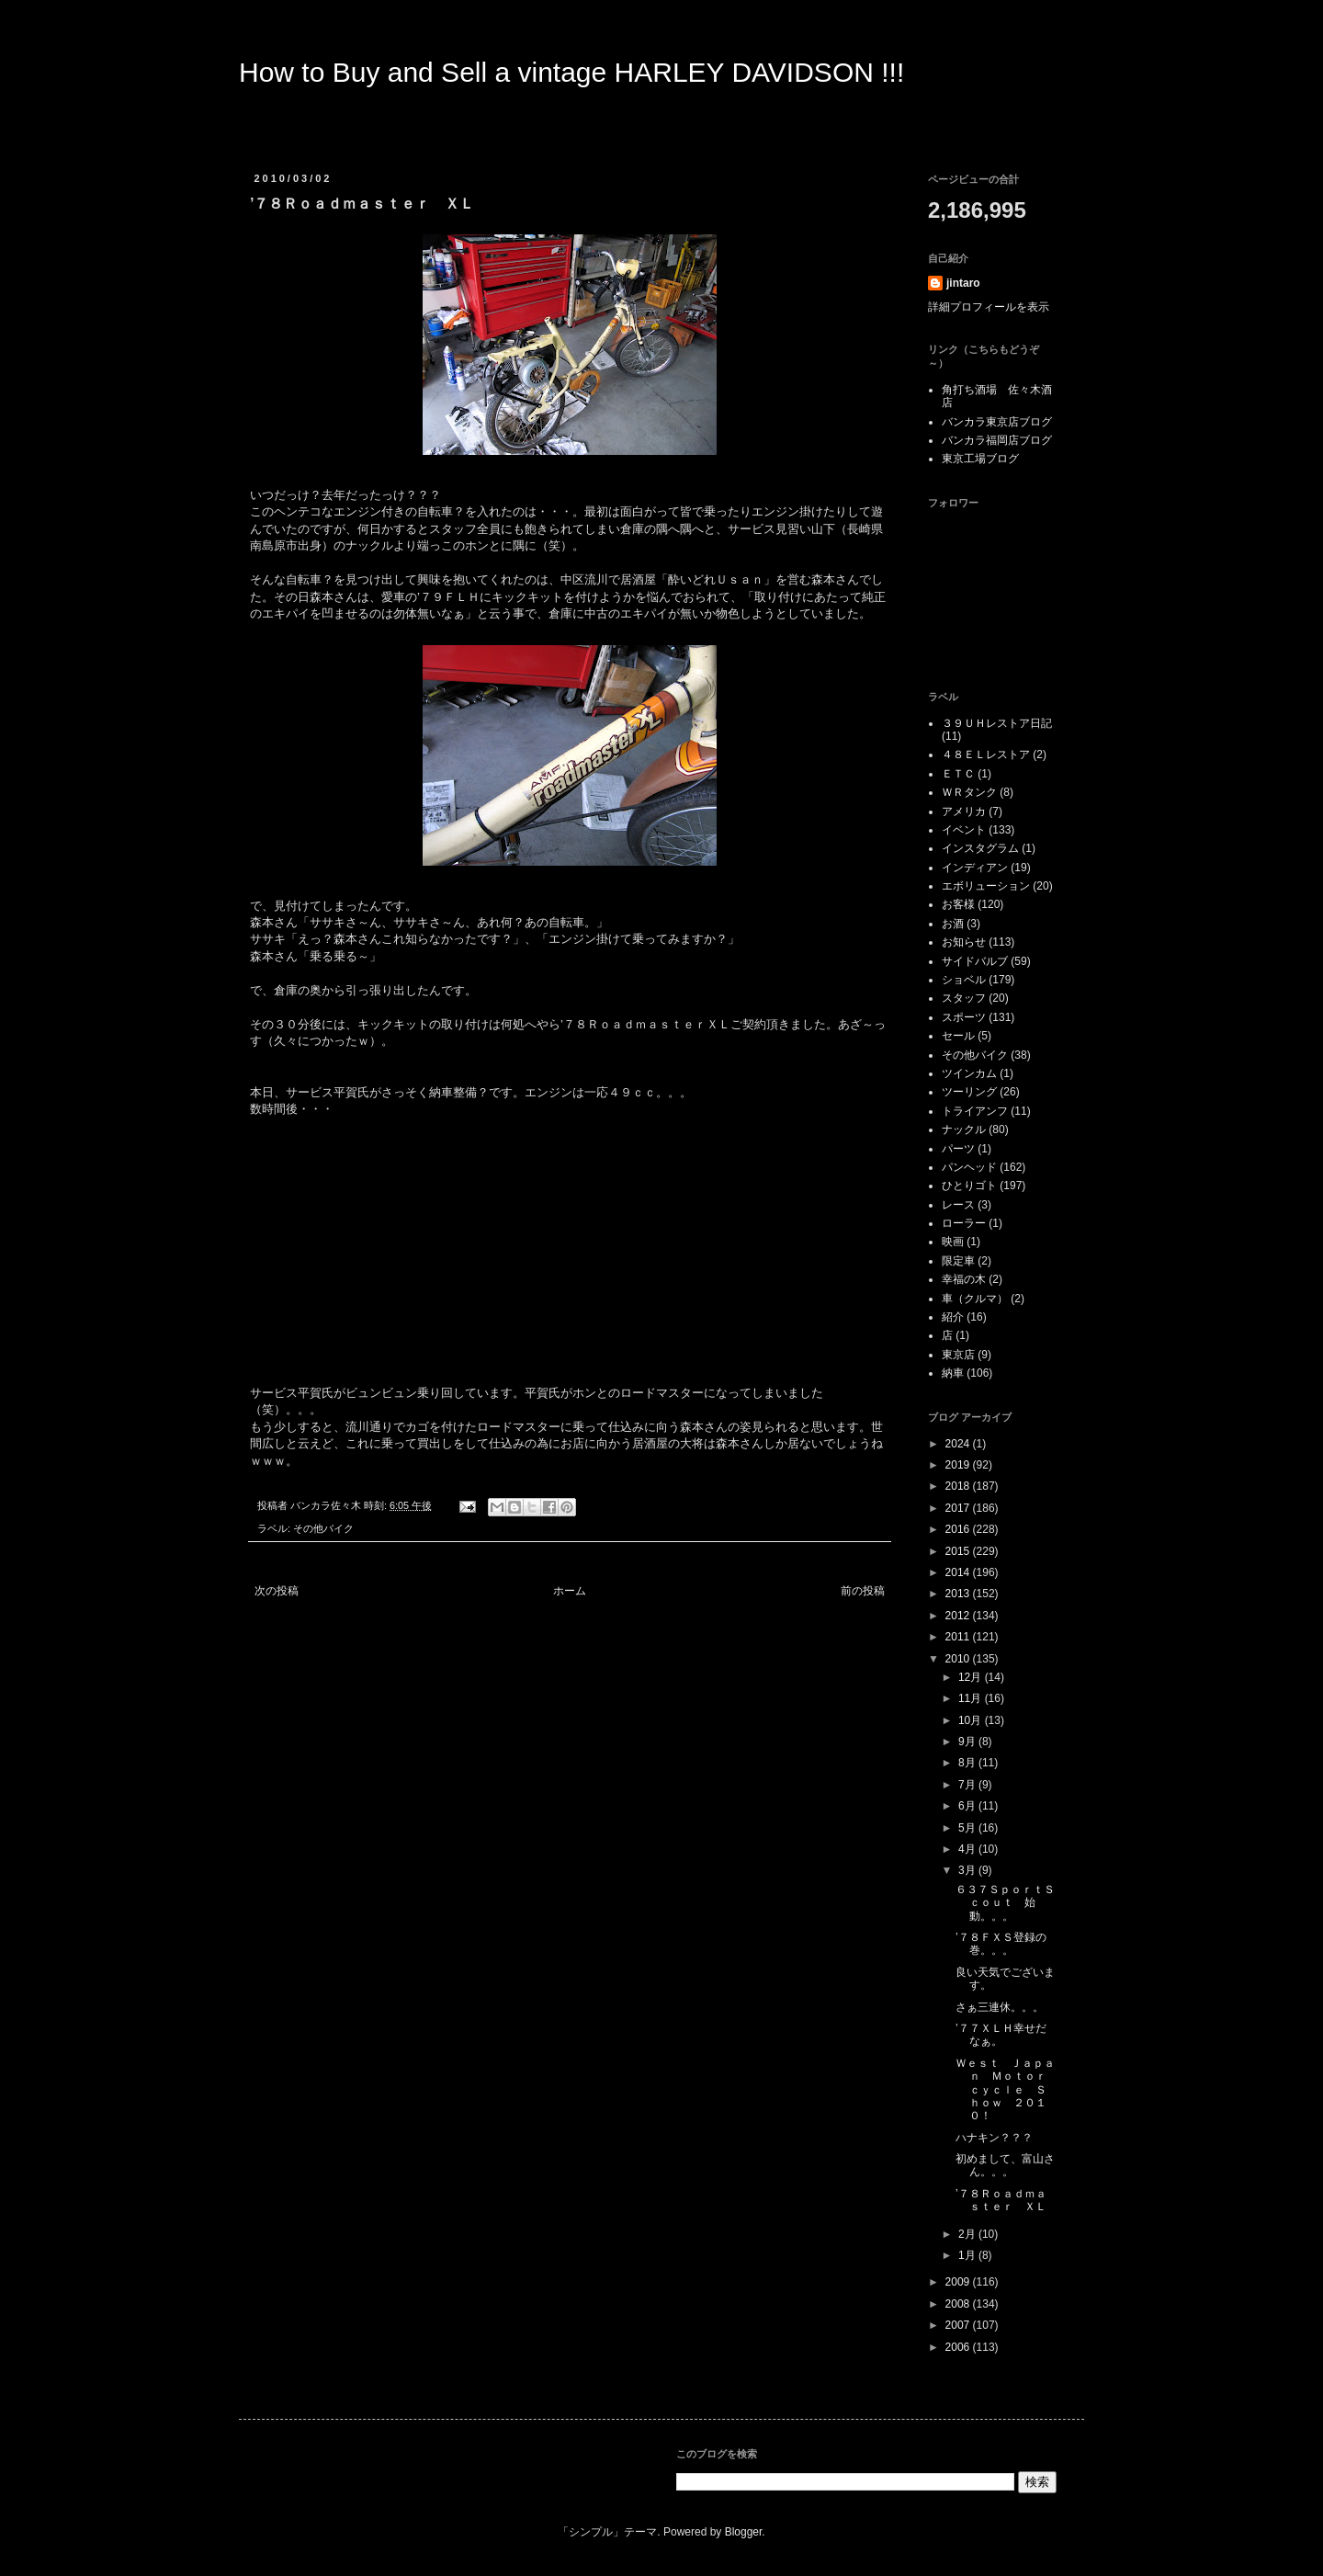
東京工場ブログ (980, 458)
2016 (959, 1529)
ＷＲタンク (969, 792)
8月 (968, 1762)
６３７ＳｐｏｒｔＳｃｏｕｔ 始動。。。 (1005, 1903)
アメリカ (964, 811)
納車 (953, 1373)
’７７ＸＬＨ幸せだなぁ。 (1001, 2035)
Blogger (744, 2531)
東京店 (958, 1354)
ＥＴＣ (958, 773)
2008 (959, 2304)
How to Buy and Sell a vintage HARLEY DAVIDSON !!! (571, 72)
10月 (971, 1720)
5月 (968, 1827)
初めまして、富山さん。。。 (1005, 2165)
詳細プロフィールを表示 (988, 307)
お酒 (953, 923)
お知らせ (964, 942)
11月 (971, 1698)
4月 (968, 1849)
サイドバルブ (975, 961)
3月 (968, 1870)
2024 (959, 1443)
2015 (959, 1551)
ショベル (964, 979)
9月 (968, 1741)
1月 (968, 2255)
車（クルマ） (975, 1298)
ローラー (964, 1223)
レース (958, 1204)
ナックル (964, 1129)
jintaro (963, 283)
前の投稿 (863, 1590)
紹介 (953, 1317)
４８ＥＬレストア (986, 754)
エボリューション (986, 885)
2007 (959, 2325)
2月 (968, 2234)
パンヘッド (969, 1167)
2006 (959, 2347)
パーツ (958, 1148)
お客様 (958, 904)
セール (958, 1035)
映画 (953, 1241)
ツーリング (969, 1091)
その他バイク (323, 1528)
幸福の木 (964, 1279)
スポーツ (964, 1017)
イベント (964, 829)
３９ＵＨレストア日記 (997, 723)
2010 (959, 1658)
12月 (971, 1677)
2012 (959, 1615)
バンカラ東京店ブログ (997, 421)
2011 (959, 1636)
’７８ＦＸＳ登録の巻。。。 (1001, 1944)
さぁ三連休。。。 (1000, 2007)
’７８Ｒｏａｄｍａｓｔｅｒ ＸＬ (1001, 2200)
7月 (968, 1784)
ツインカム (969, 1073)
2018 (959, 1486)
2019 (959, 1464)
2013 (959, 1593)
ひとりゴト (969, 1185)
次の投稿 (276, 1590)
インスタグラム (980, 848)
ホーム (569, 1590)
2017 (959, 1508)
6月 (968, 1805)
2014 (959, 1572)
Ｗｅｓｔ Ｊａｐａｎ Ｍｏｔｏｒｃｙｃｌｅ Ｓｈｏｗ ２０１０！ (1005, 2090)
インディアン (975, 867)
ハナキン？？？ (994, 2137)
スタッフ (964, 998)
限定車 (958, 1260)
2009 (959, 2281)
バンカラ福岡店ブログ (997, 440)
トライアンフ (975, 1111)
